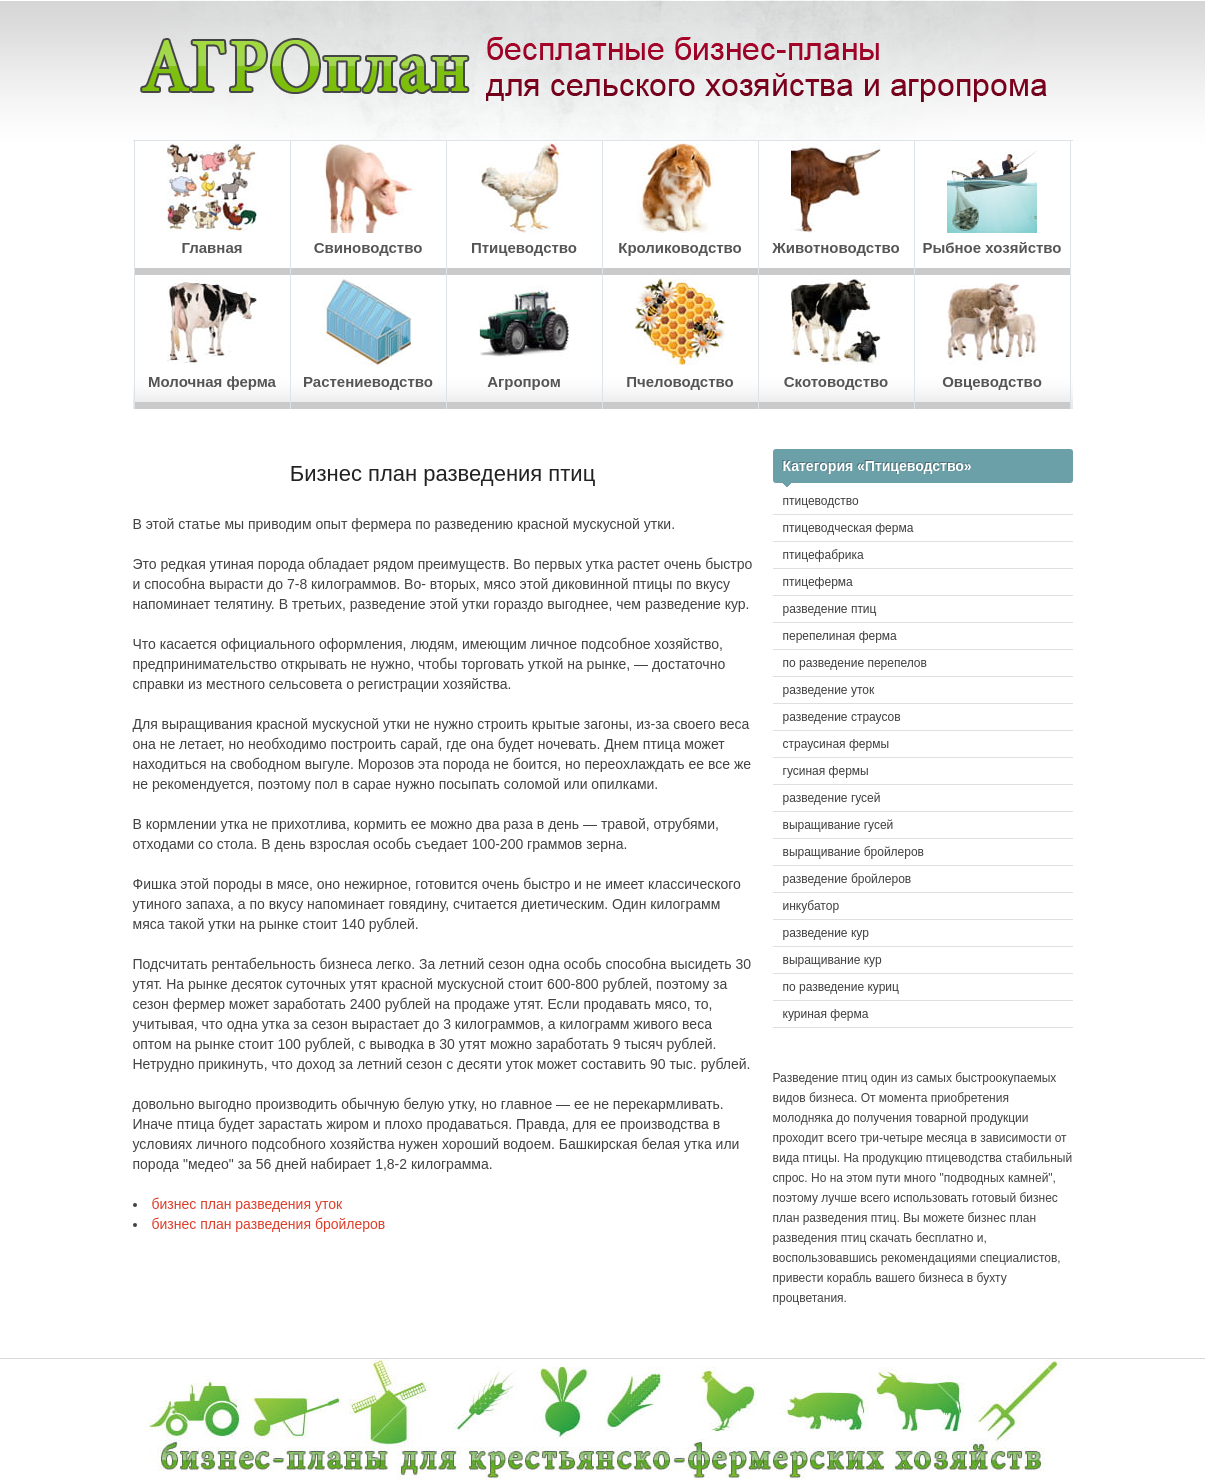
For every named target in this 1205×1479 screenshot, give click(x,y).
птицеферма (818, 582)
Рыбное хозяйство (991, 199)
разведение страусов (842, 717)
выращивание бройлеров (854, 852)
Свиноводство (368, 199)
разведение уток (829, 690)
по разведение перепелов (855, 663)
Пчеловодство (680, 333)
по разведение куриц (841, 987)
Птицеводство (524, 199)
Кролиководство (680, 199)
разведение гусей (832, 798)
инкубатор (811, 906)
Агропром (524, 333)
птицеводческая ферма (848, 528)
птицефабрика (823, 555)
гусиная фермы (826, 771)
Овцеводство (992, 333)
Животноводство (835, 199)
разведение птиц (830, 609)
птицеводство (821, 501)
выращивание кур (832, 960)
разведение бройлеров (847, 879)
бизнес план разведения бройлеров (269, 1224)
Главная (212, 199)
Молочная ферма (212, 333)
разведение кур (826, 933)
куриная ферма (826, 1014)
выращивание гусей (838, 825)
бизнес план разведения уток (247, 1204)
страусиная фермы (836, 744)
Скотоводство (836, 333)
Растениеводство (368, 333)
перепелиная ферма (840, 636)
